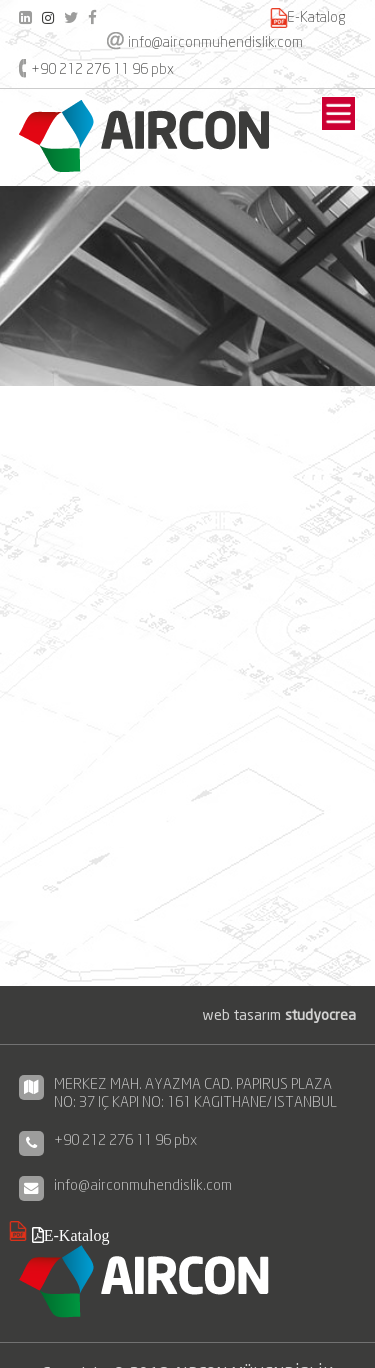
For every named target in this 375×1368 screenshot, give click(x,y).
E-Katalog (316, 17)
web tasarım (279, 1014)
